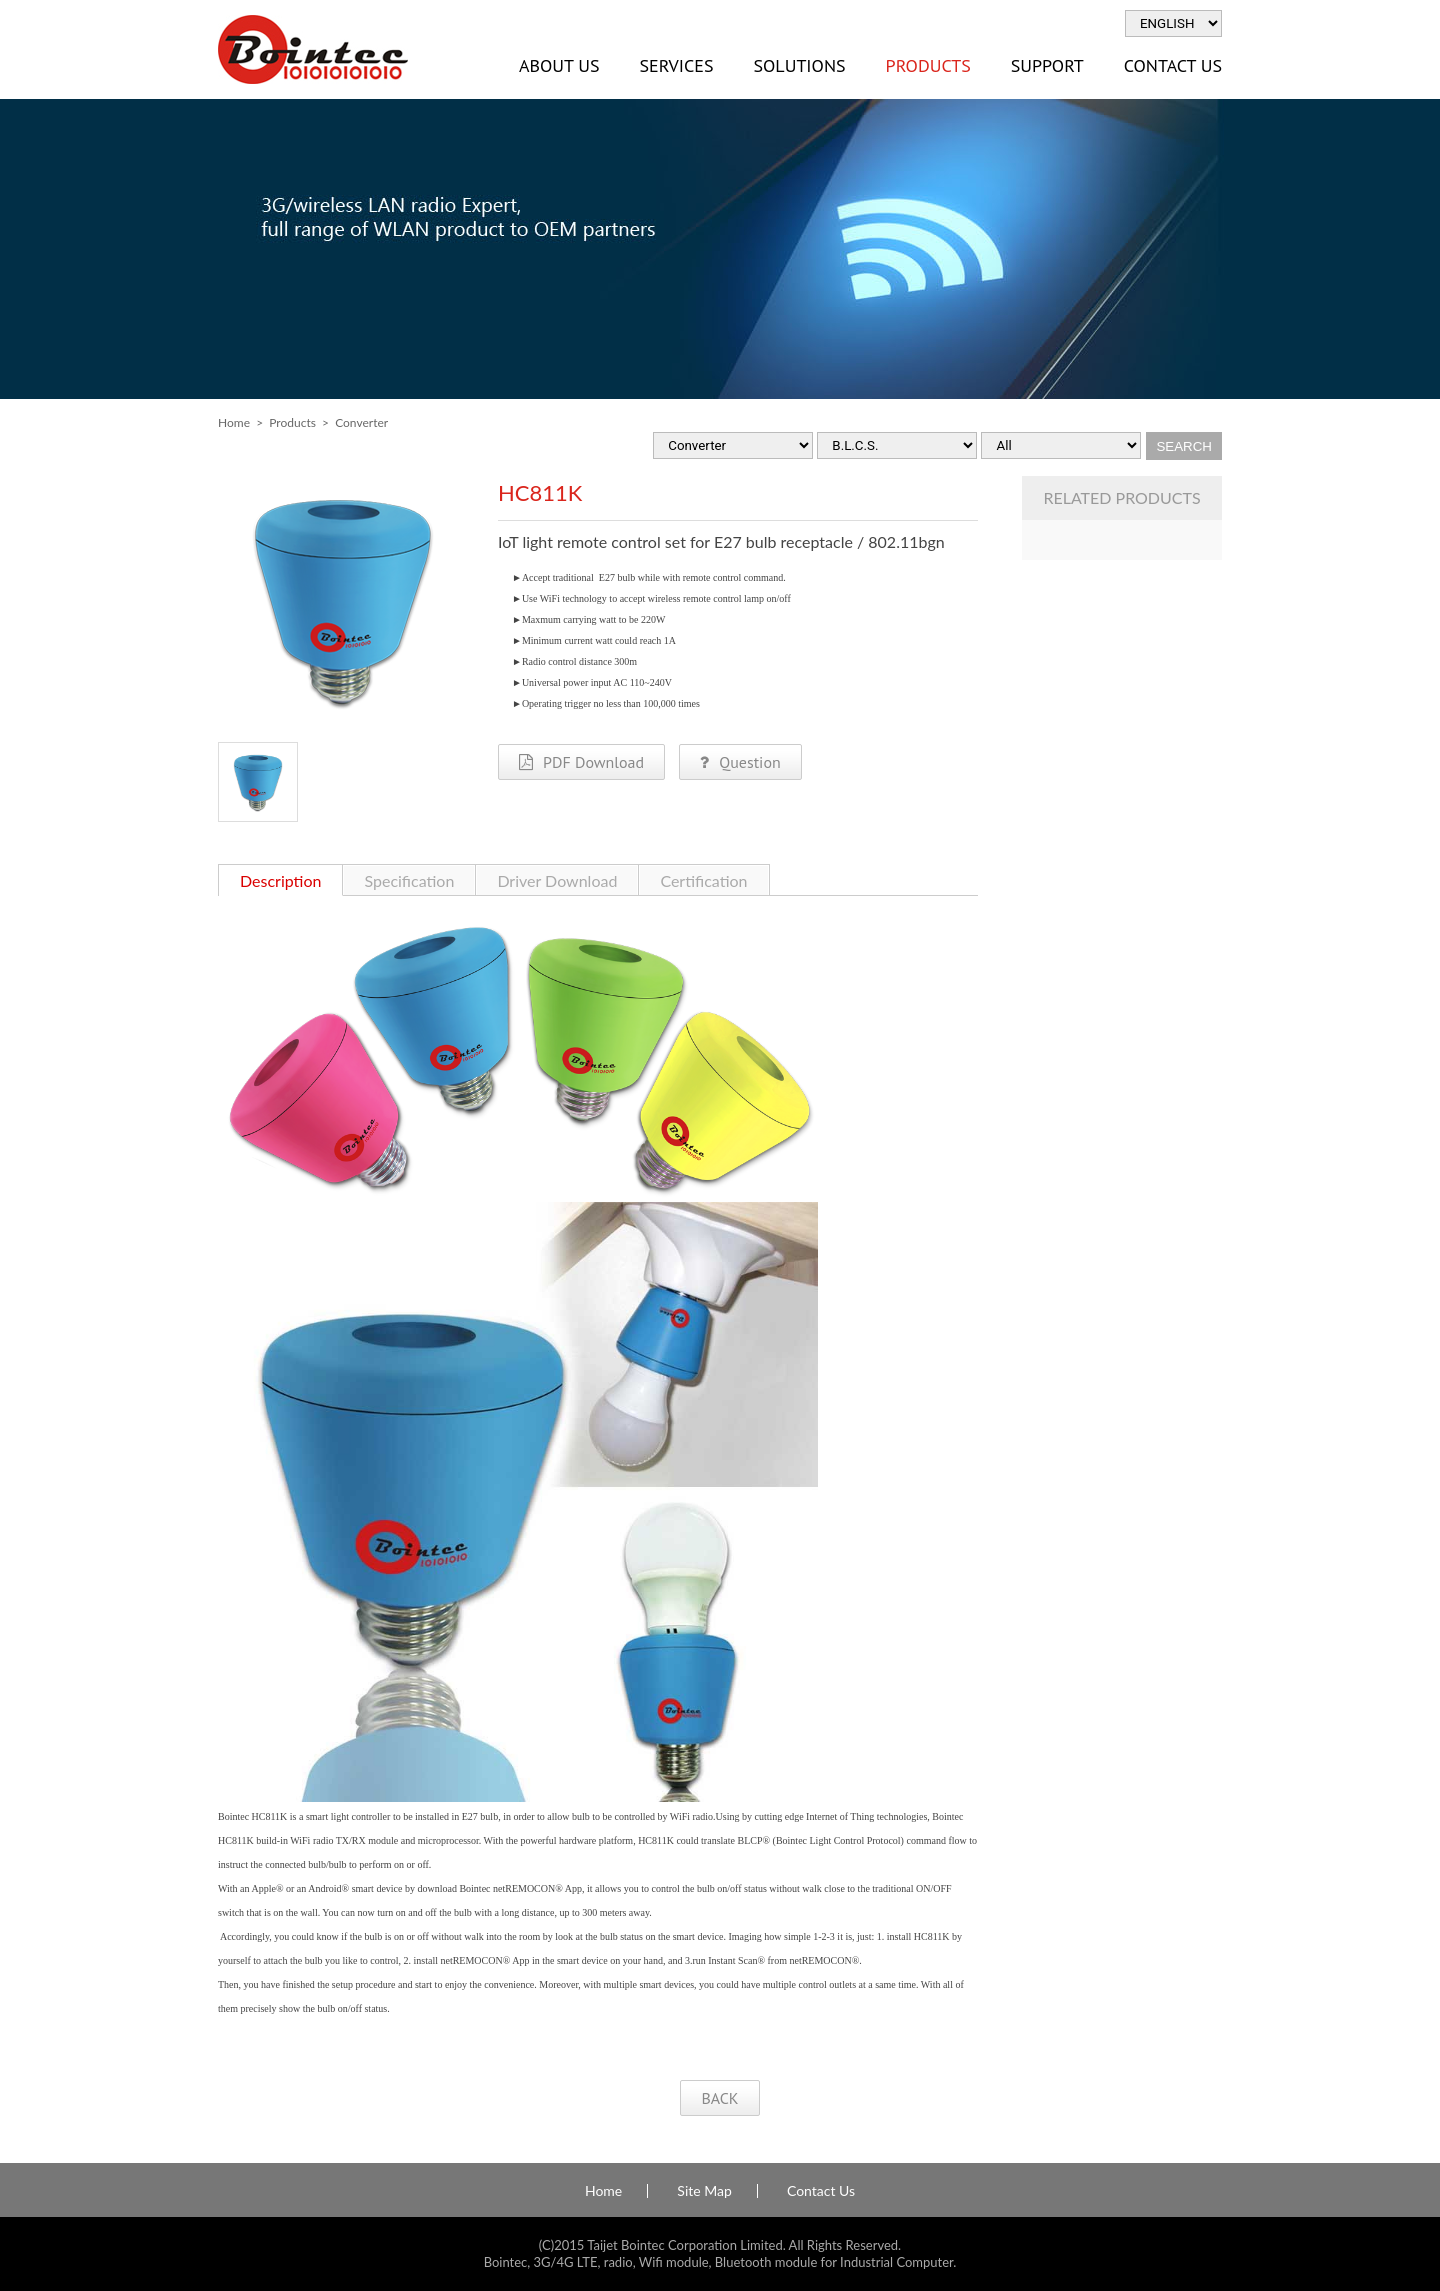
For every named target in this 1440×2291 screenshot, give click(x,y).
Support (1047, 65)
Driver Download (557, 880)
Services (676, 65)
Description (280, 880)
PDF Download (581, 762)
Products (928, 65)
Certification (703, 880)
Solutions (799, 65)
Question (740, 762)
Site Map (704, 2191)
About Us (559, 65)
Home (234, 422)
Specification (409, 880)
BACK (719, 2098)
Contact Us (1173, 65)
